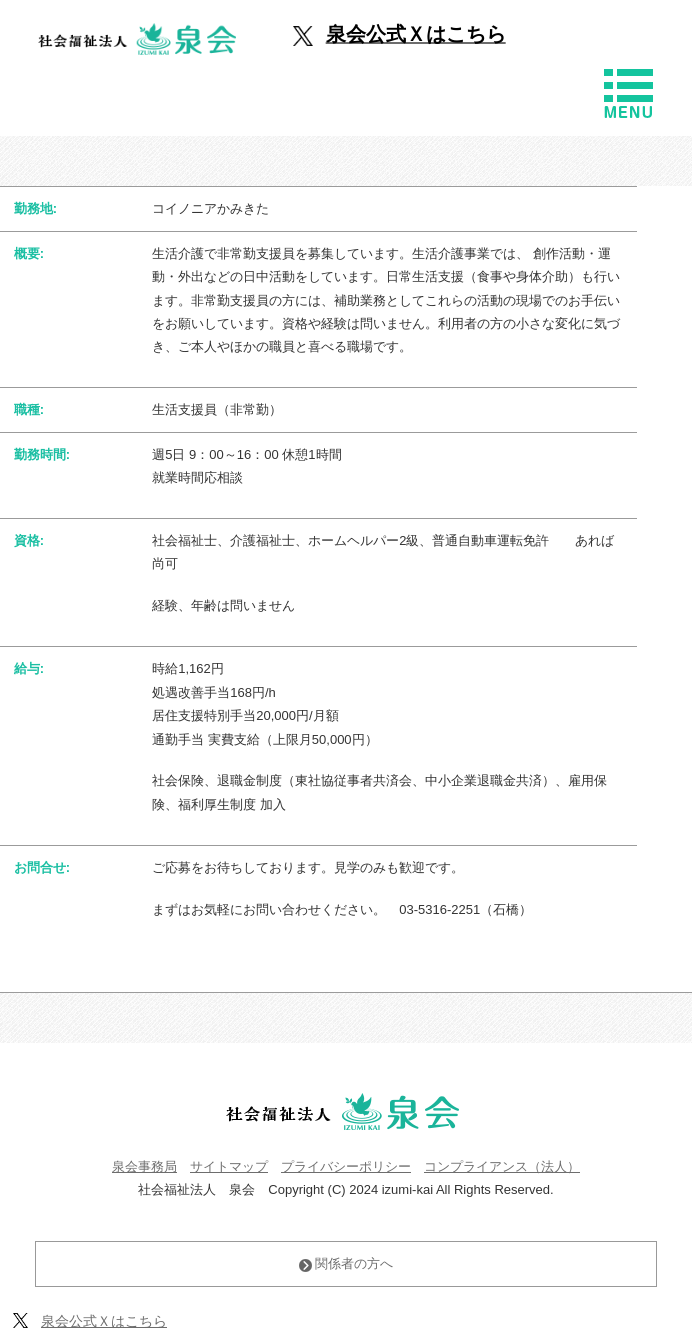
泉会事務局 (144, 1166)
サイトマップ (229, 1166)
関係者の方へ (346, 1263)
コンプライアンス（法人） (502, 1166)
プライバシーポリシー (346, 1166)
